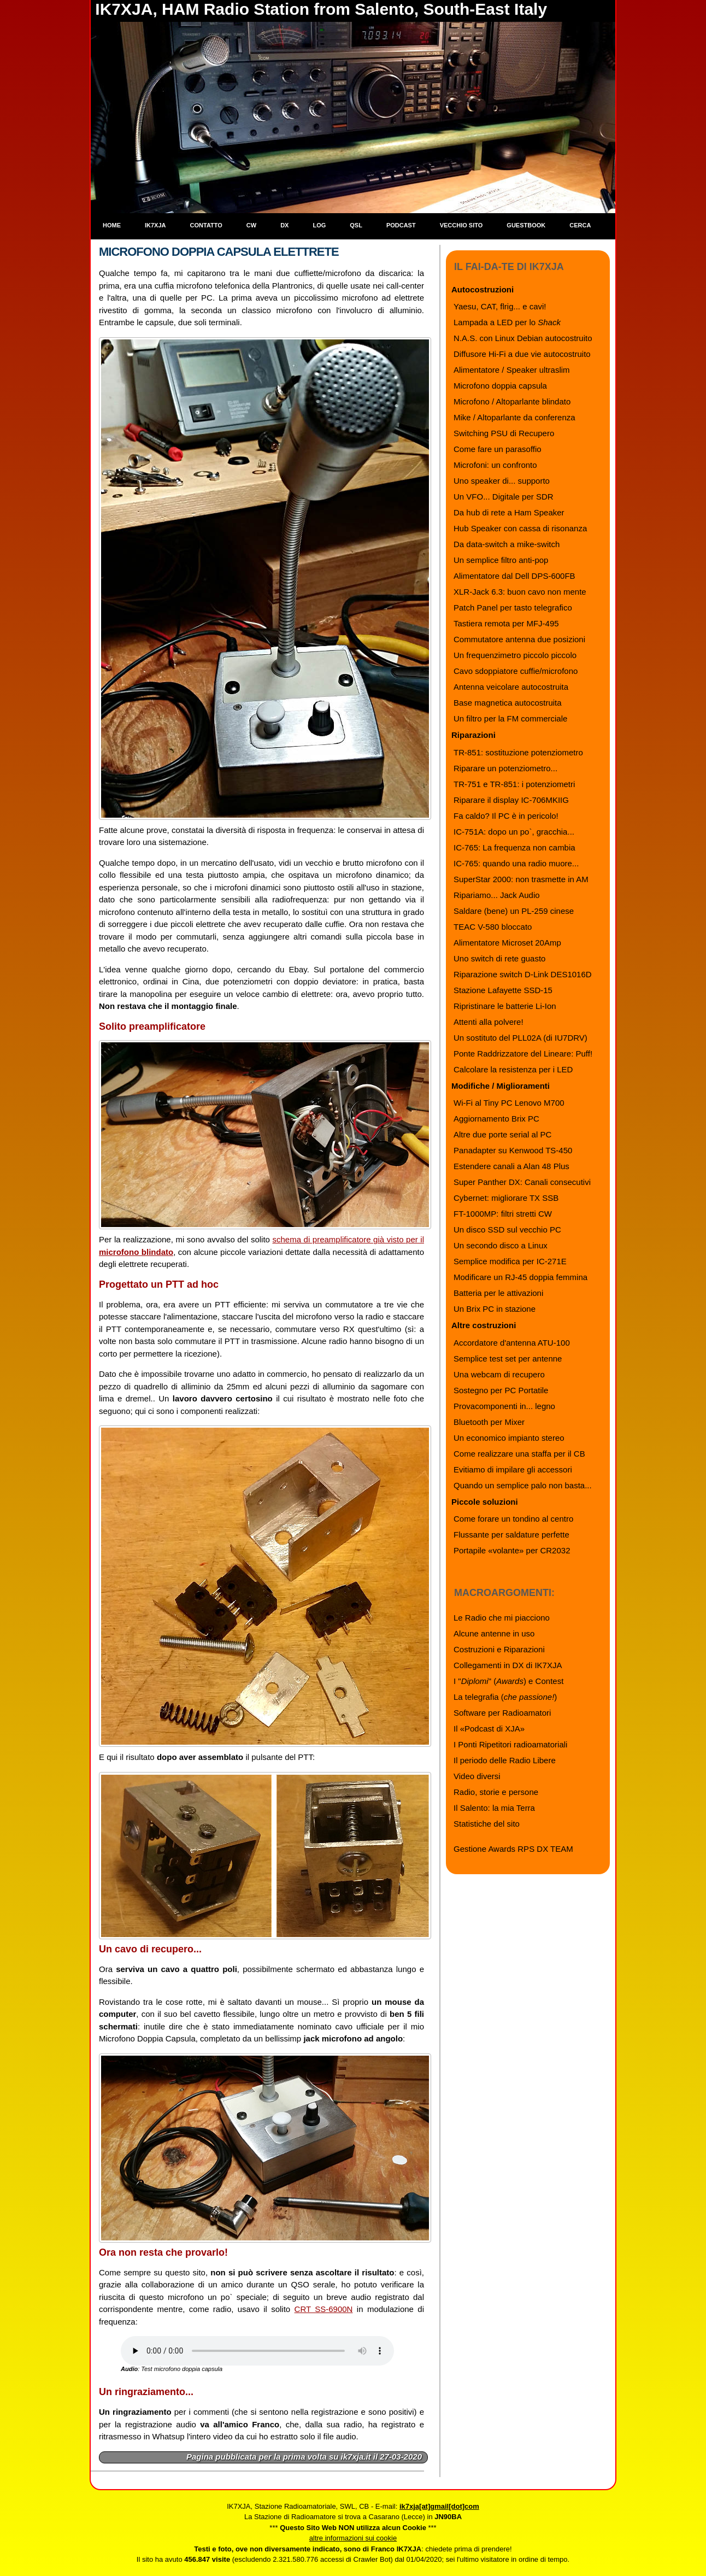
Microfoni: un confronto (495, 465)
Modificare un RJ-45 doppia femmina (520, 1277)
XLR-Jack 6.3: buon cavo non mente (520, 591)
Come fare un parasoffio (498, 449)
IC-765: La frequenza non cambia (514, 847)
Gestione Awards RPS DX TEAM (513, 1848)
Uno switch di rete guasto (499, 958)
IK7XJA (155, 225)
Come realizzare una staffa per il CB (519, 1453)
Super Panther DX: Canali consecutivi (522, 1182)
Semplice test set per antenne (508, 1358)
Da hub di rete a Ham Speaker (509, 512)
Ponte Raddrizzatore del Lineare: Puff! (523, 1053)
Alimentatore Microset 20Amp (507, 942)
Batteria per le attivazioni (498, 1293)
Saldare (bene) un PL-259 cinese (514, 911)
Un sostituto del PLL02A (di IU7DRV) (520, 1037)
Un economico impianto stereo (509, 1437)
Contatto (206, 225)
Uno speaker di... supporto (502, 480)
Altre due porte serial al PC (502, 1134)
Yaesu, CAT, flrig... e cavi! (500, 306)
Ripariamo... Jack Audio (497, 895)
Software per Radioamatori (502, 1712)
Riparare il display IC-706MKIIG (511, 800)
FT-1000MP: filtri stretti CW (503, 1213)
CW (251, 225)
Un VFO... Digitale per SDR (504, 496)
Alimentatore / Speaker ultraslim (512, 369)
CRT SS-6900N (324, 2309)
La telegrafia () (505, 1696)
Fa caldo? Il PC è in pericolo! (506, 815)
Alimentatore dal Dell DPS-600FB (514, 575)
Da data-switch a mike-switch (507, 544)
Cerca (580, 225)
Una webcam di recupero (499, 1374)
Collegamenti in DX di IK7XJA (508, 1665)
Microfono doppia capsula (500, 385)
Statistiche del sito (487, 1823)
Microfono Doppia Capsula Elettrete (219, 252)
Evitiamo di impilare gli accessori (513, 1469)
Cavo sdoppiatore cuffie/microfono (516, 671)
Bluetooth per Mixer (489, 1422)
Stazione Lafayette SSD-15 (503, 990)
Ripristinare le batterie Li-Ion (505, 1006)
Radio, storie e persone (496, 1792)
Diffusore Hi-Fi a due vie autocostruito (522, 354)
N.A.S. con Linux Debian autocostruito (523, 338)
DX (284, 225)
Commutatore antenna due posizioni (519, 639)
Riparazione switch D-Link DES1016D (523, 974)
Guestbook (526, 225)
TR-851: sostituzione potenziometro (518, 752)
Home (112, 225)
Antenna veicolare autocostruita (511, 686)
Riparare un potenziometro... (505, 768)
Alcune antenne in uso (494, 1633)
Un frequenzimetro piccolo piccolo (515, 655)
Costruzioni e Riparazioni (499, 1649)
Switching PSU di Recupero (504, 433)
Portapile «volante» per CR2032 (512, 1550)
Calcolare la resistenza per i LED (513, 1069)
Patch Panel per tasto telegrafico (513, 607)
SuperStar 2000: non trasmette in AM (521, 879)
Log (319, 225)
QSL (356, 225)
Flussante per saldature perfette (511, 1534)
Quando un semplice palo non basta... (523, 1485)
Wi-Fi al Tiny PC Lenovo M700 (509, 1102)
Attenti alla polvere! (488, 1021)
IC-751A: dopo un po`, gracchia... (514, 831)
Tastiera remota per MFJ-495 (506, 623)
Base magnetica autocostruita (508, 702)
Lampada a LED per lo (507, 322)
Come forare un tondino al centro (513, 1518)
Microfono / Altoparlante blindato (512, 401)
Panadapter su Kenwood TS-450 (513, 1150)
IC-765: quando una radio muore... (516, 863)
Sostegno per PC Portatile (501, 1390)
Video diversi (477, 1776)
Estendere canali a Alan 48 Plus (511, 1166)
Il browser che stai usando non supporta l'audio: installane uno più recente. (257, 2351)
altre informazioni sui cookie (353, 2538)
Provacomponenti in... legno (504, 1406)
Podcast (401, 225)
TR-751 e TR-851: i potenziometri (514, 784)
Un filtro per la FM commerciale (510, 718)
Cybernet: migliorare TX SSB (506, 1197)
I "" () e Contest (508, 1681)
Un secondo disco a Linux (501, 1245)
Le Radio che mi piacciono (502, 1617)
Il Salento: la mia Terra (494, 1807)
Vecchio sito (461, 225)
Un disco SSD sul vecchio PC (507, 1229)
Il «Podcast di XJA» (489, 1728)
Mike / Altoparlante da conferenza (514, 417)
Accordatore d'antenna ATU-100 (512, 1342)
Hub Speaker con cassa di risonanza (520, 528)
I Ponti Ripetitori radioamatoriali (510, 1744)
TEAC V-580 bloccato (493, 926)
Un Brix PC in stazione (495, 1308)
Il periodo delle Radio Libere (505, 1760)
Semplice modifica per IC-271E (510, 1261)
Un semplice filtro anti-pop (501, 560)
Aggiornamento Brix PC (496, 1118)
